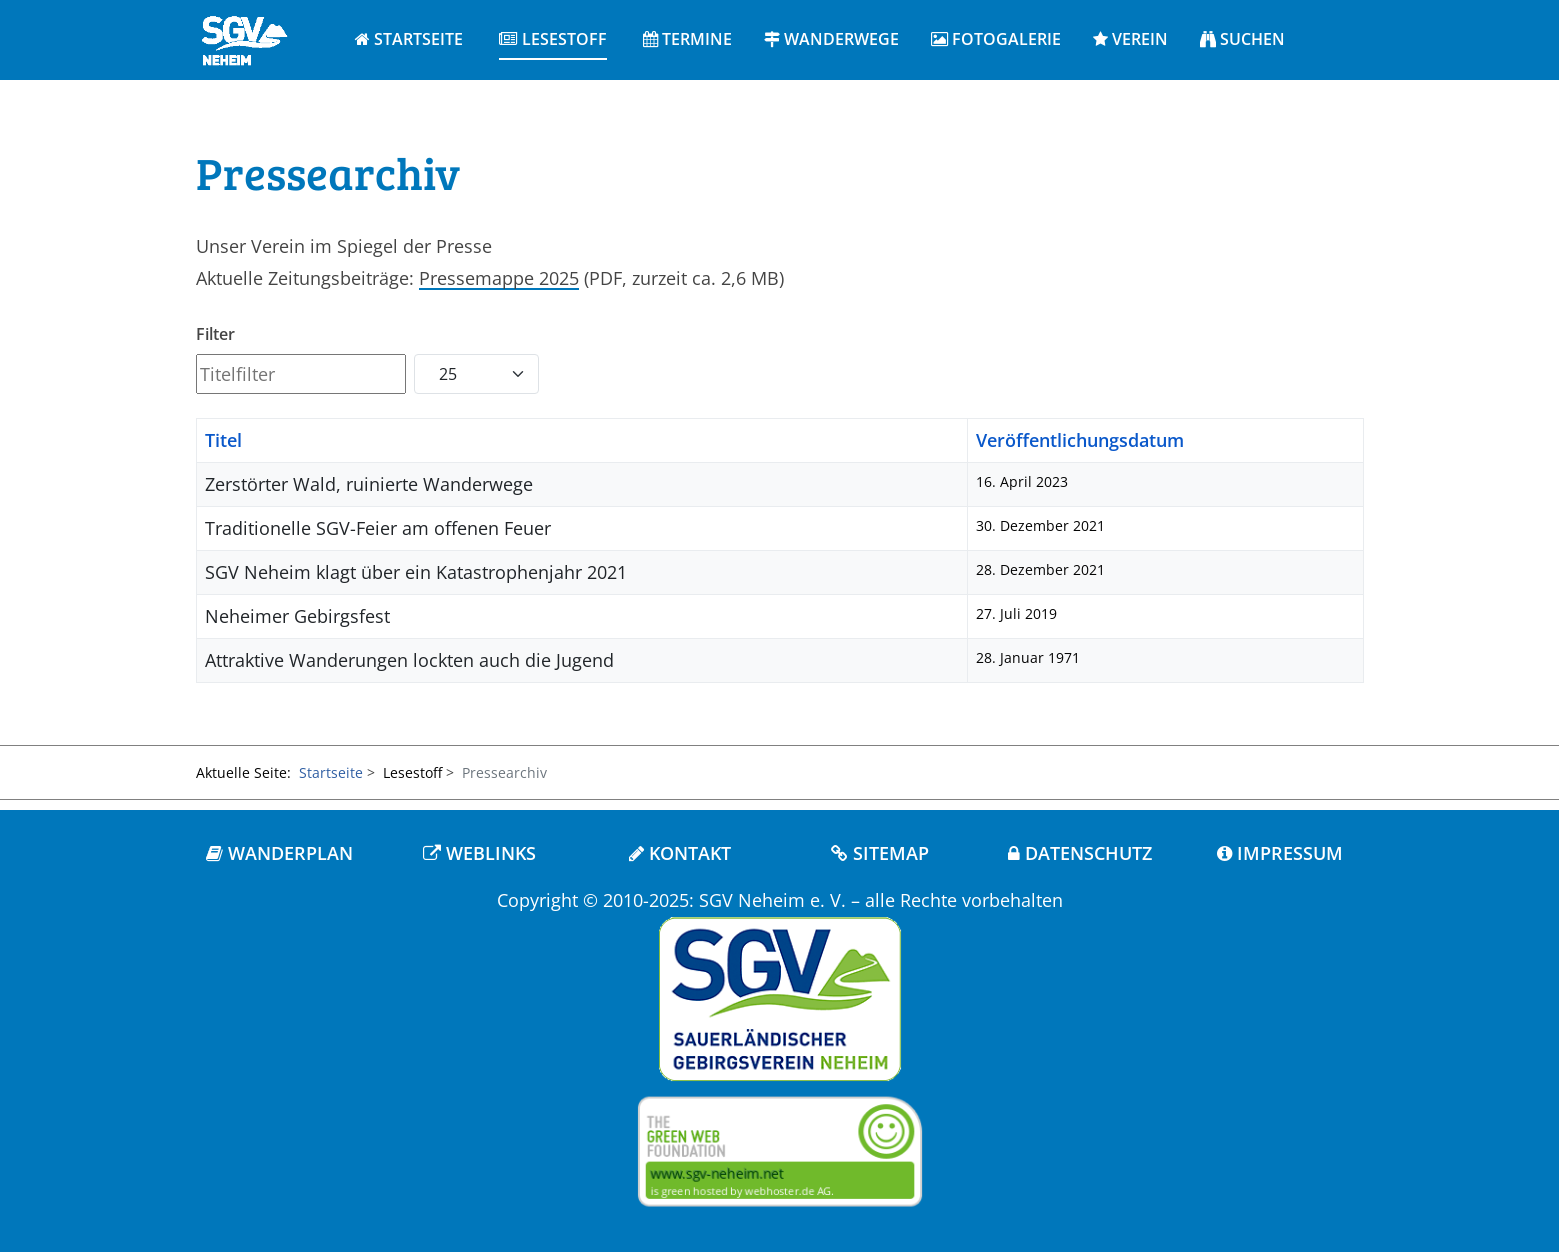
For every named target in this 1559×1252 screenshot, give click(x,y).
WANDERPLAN (279, 853)
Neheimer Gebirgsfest (297, 616)
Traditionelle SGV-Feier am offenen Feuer (378, 528)
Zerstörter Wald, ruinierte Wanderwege (369, 484)
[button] (553, 40)
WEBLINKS (479, 853)
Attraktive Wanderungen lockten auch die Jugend (409, 660)
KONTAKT (680, 853)
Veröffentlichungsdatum (1080, 440)
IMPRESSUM (1280, 853)
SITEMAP (880, 853)
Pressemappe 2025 (499, 278)
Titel (223, 440)
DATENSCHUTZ (1080, 853)
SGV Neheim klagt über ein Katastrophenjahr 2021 (416, 572)
